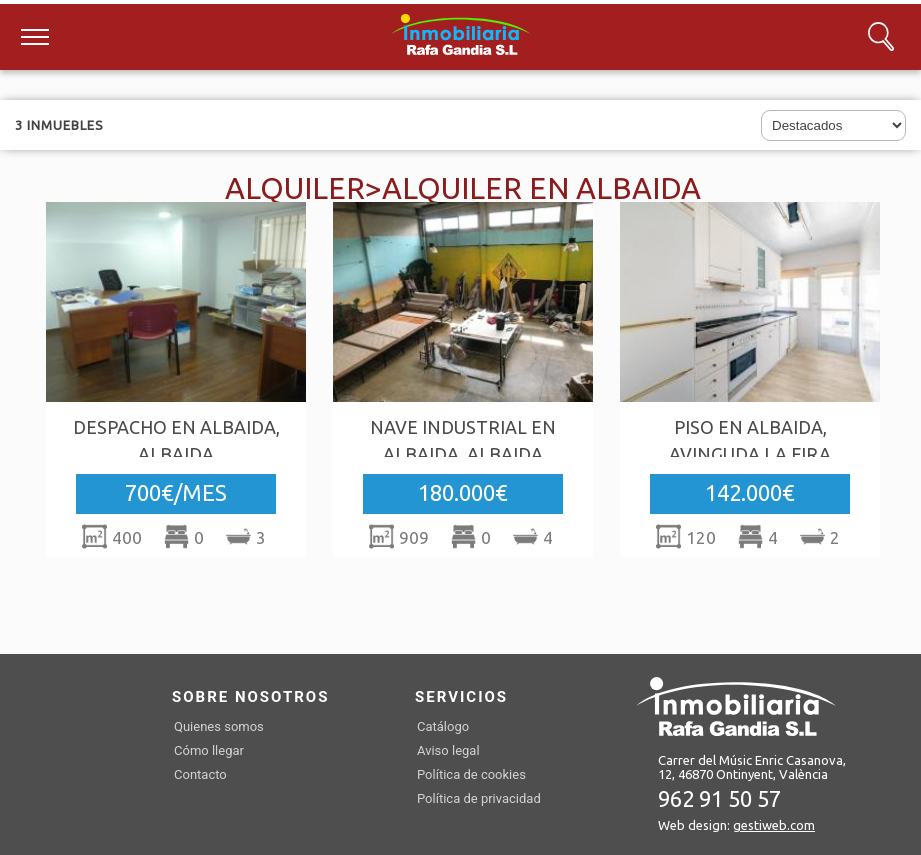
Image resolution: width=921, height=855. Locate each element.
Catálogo (443, 726)
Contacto (200, 774)
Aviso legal (448, 750)
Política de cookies (471, 774)
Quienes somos (219, 726)
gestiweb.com (774, 825)
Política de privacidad (479, 798)
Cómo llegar (209, 750)
